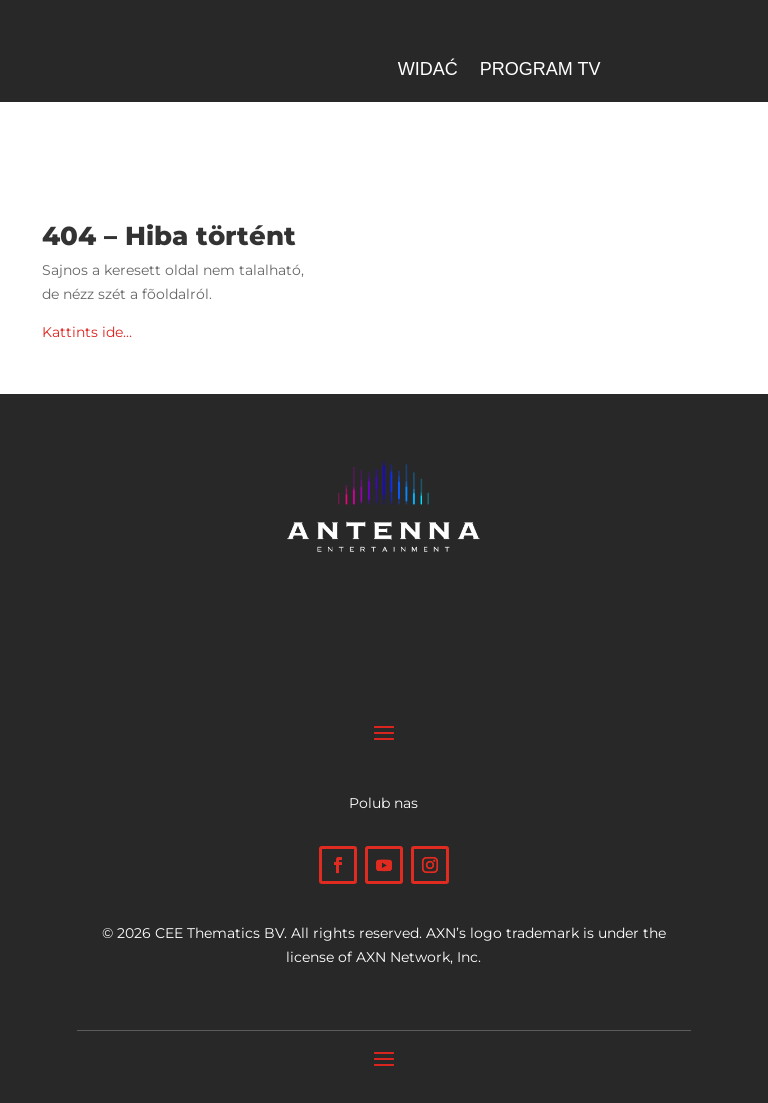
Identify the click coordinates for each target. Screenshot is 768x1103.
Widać (428, 70)
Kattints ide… (87, 332)
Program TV (540, 70)
